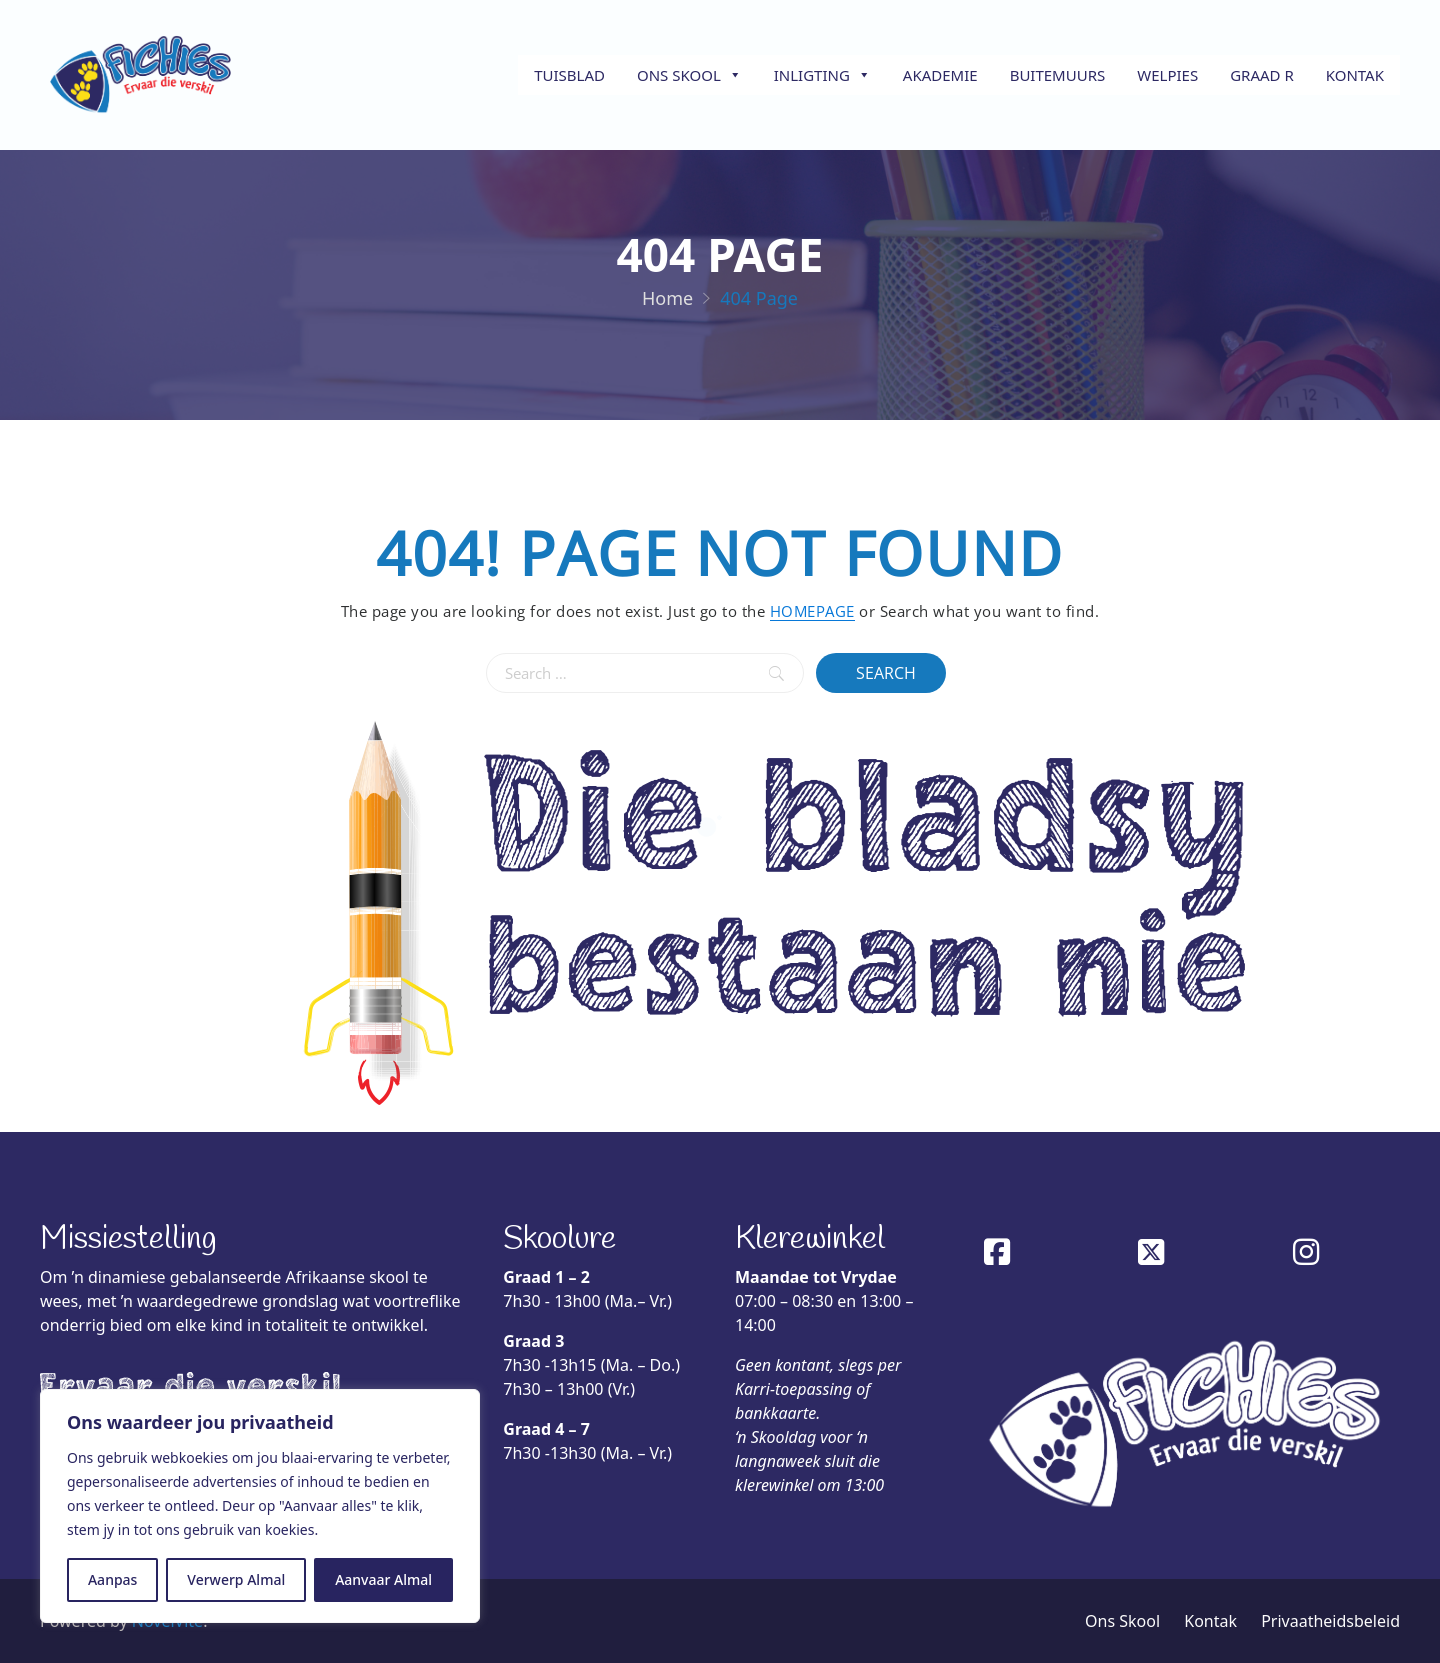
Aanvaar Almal (383, 1579)
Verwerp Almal (236, 1579)
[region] (260, 1506)
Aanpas (112, 1579)
